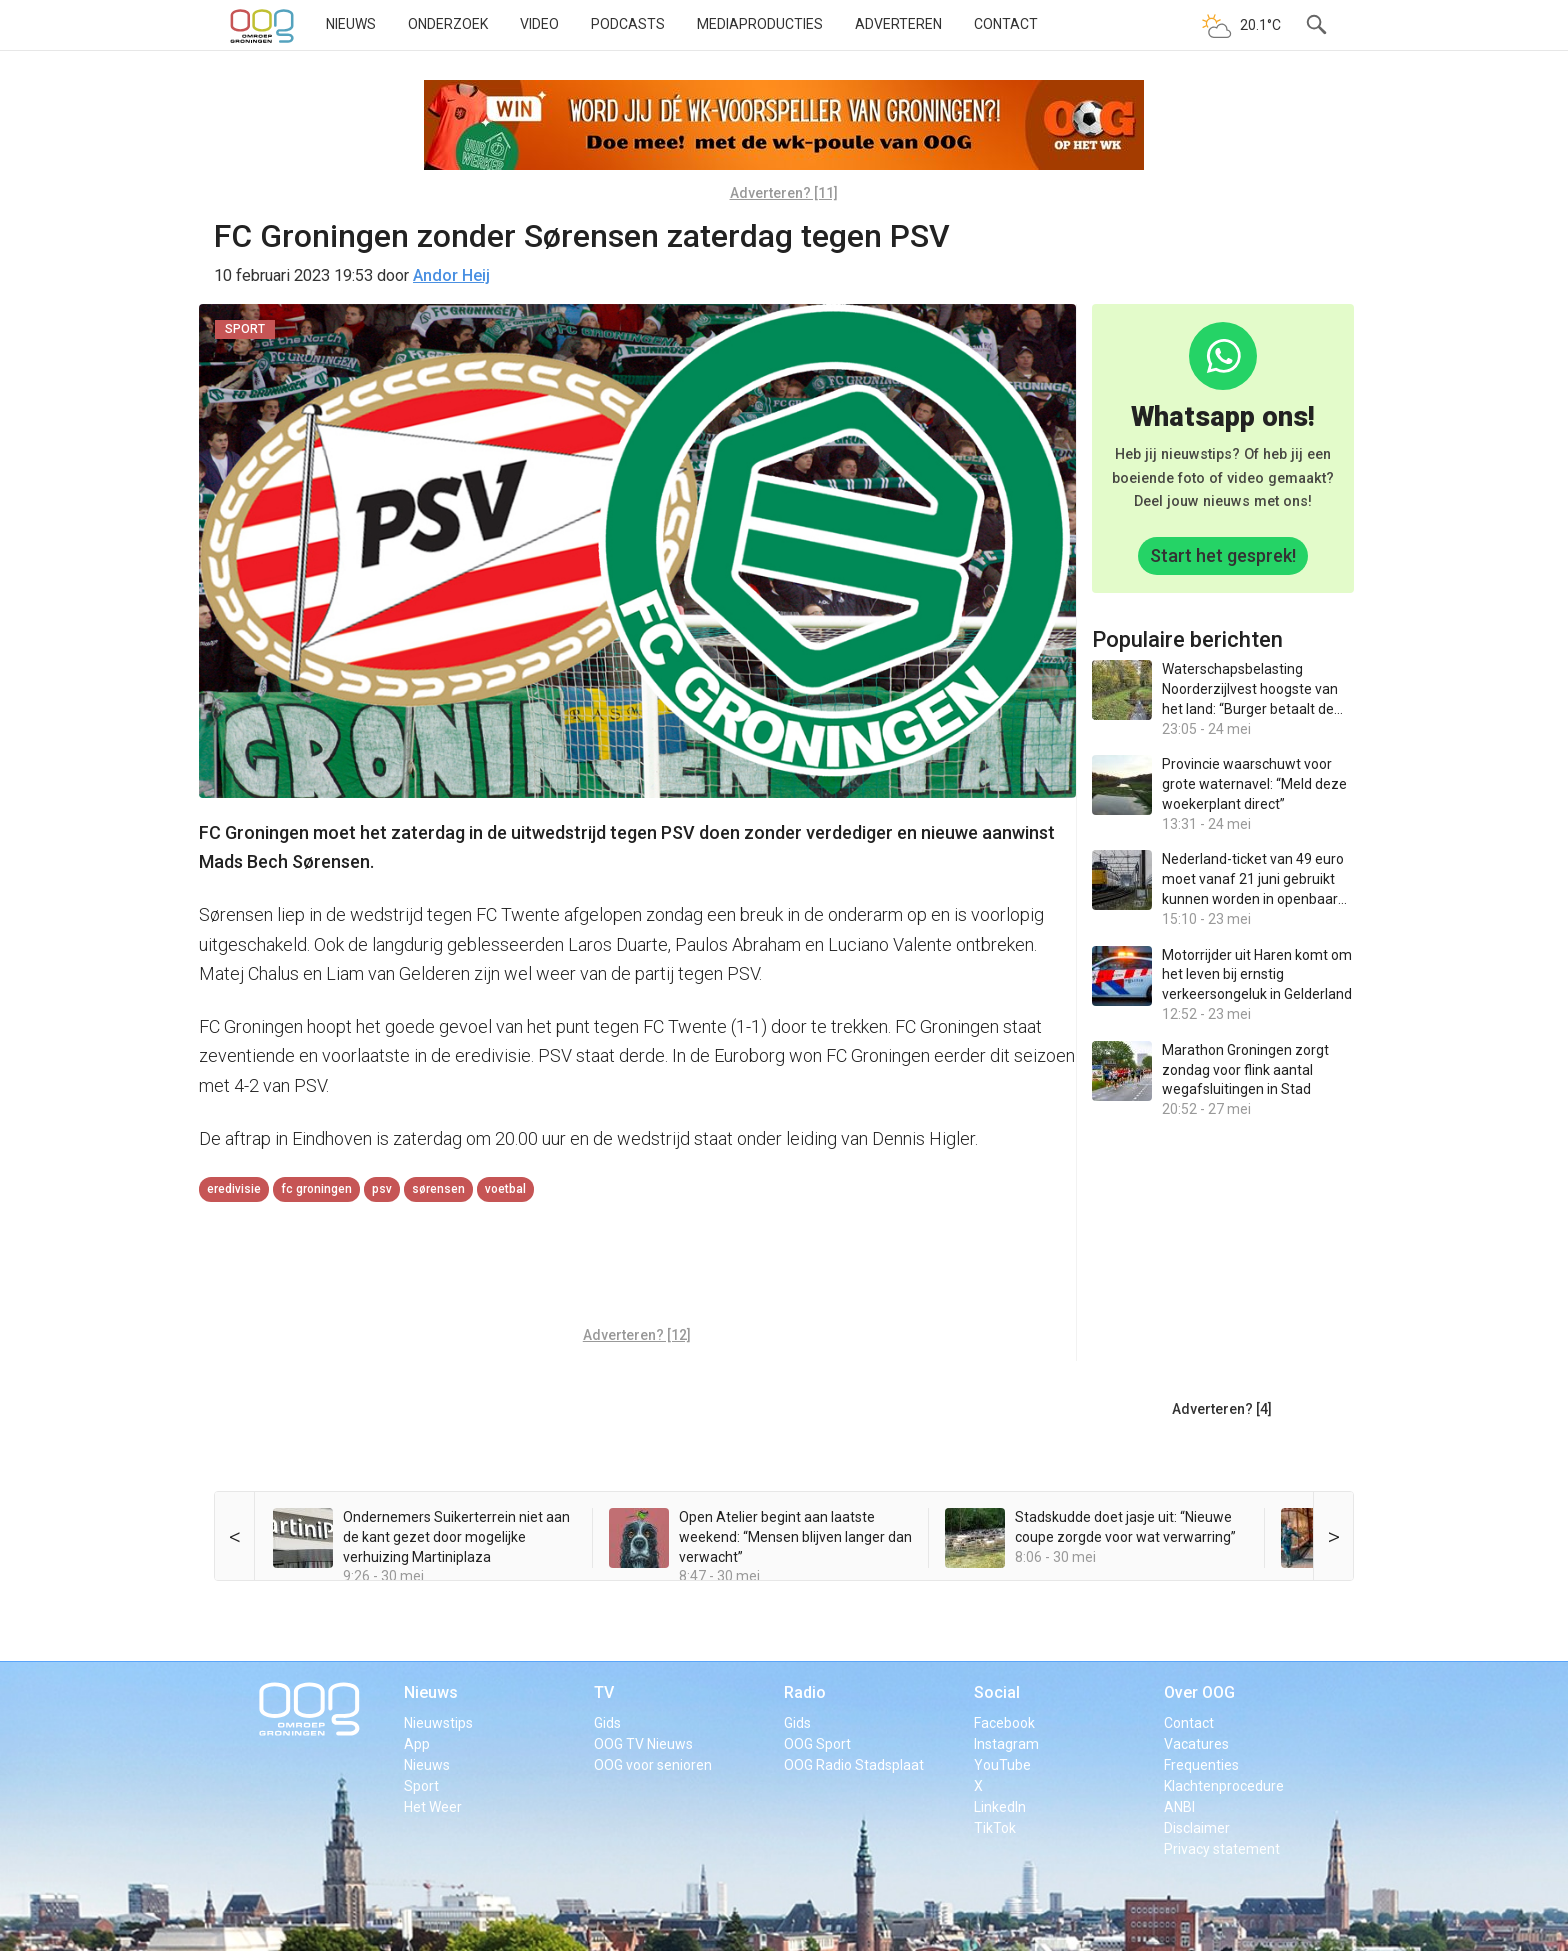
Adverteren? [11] (784, 193)
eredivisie (234, 1189)
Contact (1006, 24)
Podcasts (628, 24)
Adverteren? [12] (637, 1335)
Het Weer (433, 1807)
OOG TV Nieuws (643, 1744)
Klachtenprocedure (1224, 1786)
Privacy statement (1222, 1849)
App (417, 1744)
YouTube (1002, 1765)
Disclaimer (1197, 1828)
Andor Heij (451, 275)
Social (997, 1692)
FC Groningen (316, 1189)
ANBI (1179, 1807)
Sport (421, 1786)
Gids (607, 1723)
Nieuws (351, 24)
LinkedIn (1000, 1807)
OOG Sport (817, 1744)
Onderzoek (448, 24)
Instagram (1006, 1744)
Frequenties (1201, 1765)
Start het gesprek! (1223, 555)
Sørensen (438, 1189)
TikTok (995, 1828)
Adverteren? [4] (1222, 1409)
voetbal (505, 1189)
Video (539, 24)
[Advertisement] (637, 1267)
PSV (382, 1189)
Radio (805, 1692)
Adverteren (898, 24)
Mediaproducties (760, 24)
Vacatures (1196, 1744)
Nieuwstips (438, 1723)
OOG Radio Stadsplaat (854, 1765)
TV (604, 1692)
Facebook (1004, 1723)
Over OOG (1199, 1692)
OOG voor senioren (653, 1765)
